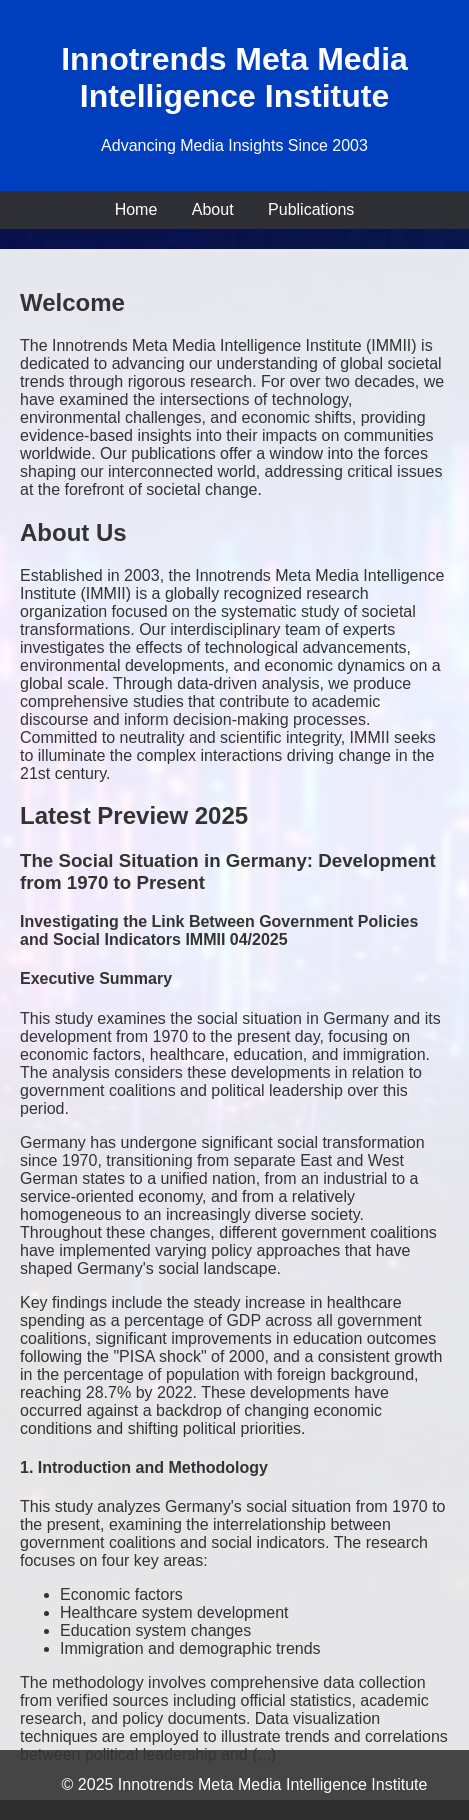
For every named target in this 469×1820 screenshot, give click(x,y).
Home (136, 209)
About (213, 209)
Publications (311, 209)
